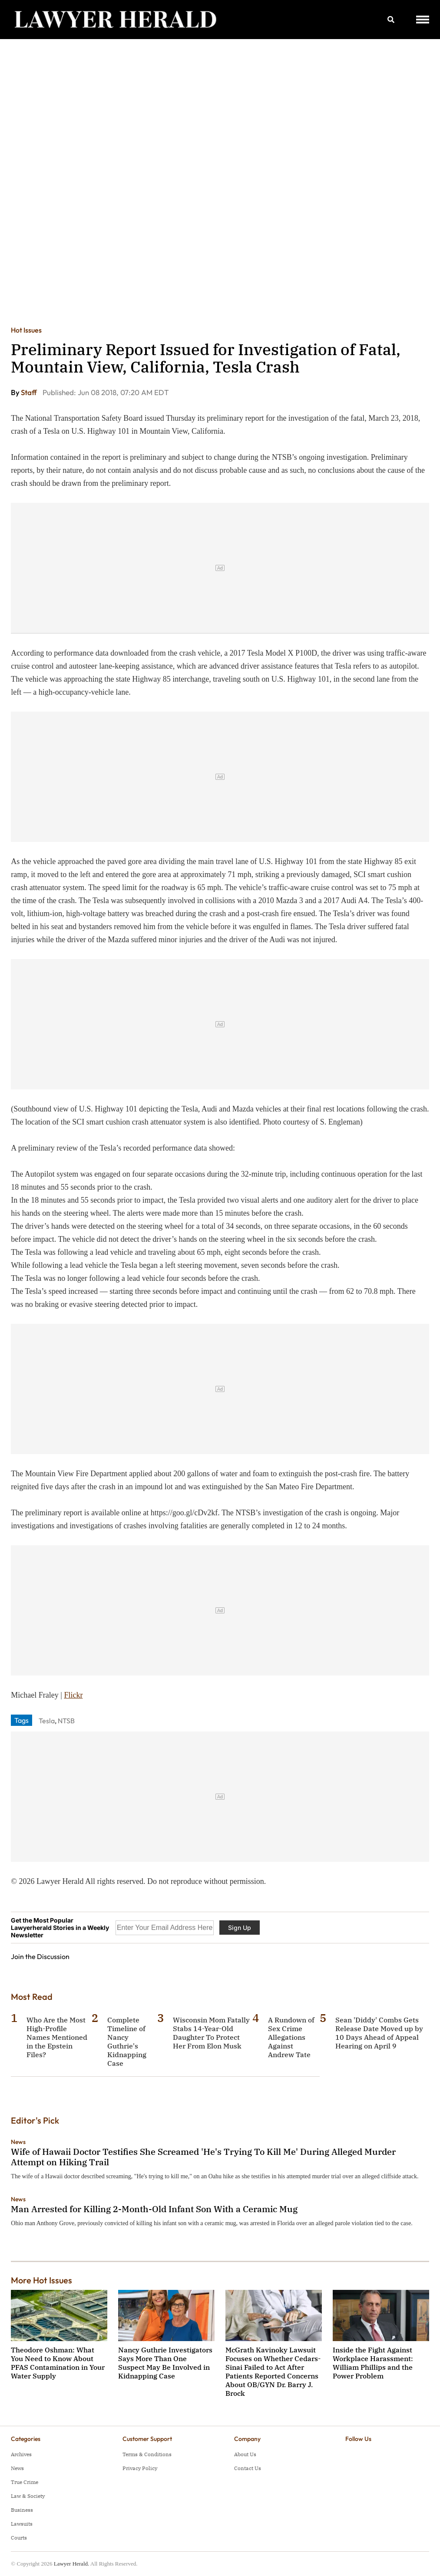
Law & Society (28, 2496)
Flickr (73, 1695)
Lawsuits (22, 2523)
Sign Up (239, 1927)
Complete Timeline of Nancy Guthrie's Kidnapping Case (126, 2041)
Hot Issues (26, 330)
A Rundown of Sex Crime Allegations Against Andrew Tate (291, 2037)
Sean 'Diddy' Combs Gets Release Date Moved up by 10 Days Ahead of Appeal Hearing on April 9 (379, 2032)
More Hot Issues (41, 2280)
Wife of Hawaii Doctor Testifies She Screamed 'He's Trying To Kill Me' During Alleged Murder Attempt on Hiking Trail (203, 2157)
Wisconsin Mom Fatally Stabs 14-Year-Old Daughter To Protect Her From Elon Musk (211, 2032)
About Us (245, 2454)
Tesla (47, 1720)
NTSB (66, 1720)
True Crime (24, 2482)
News (18, 2142)
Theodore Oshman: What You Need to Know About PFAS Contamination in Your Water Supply (58, 2362)
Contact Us (247, 2468)
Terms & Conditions (147, 2454)
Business (22, 2510)
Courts (19, 2537)
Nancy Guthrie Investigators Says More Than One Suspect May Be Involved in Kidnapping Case (165, 2362)
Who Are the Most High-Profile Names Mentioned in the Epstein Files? (56, 2037)
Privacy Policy (139, 2468)
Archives (21, 2454)
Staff (29, 392)
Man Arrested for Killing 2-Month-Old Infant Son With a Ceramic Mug (154, 2209)
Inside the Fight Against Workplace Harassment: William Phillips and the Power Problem (373, 2362)
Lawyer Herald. (71, 2563)
